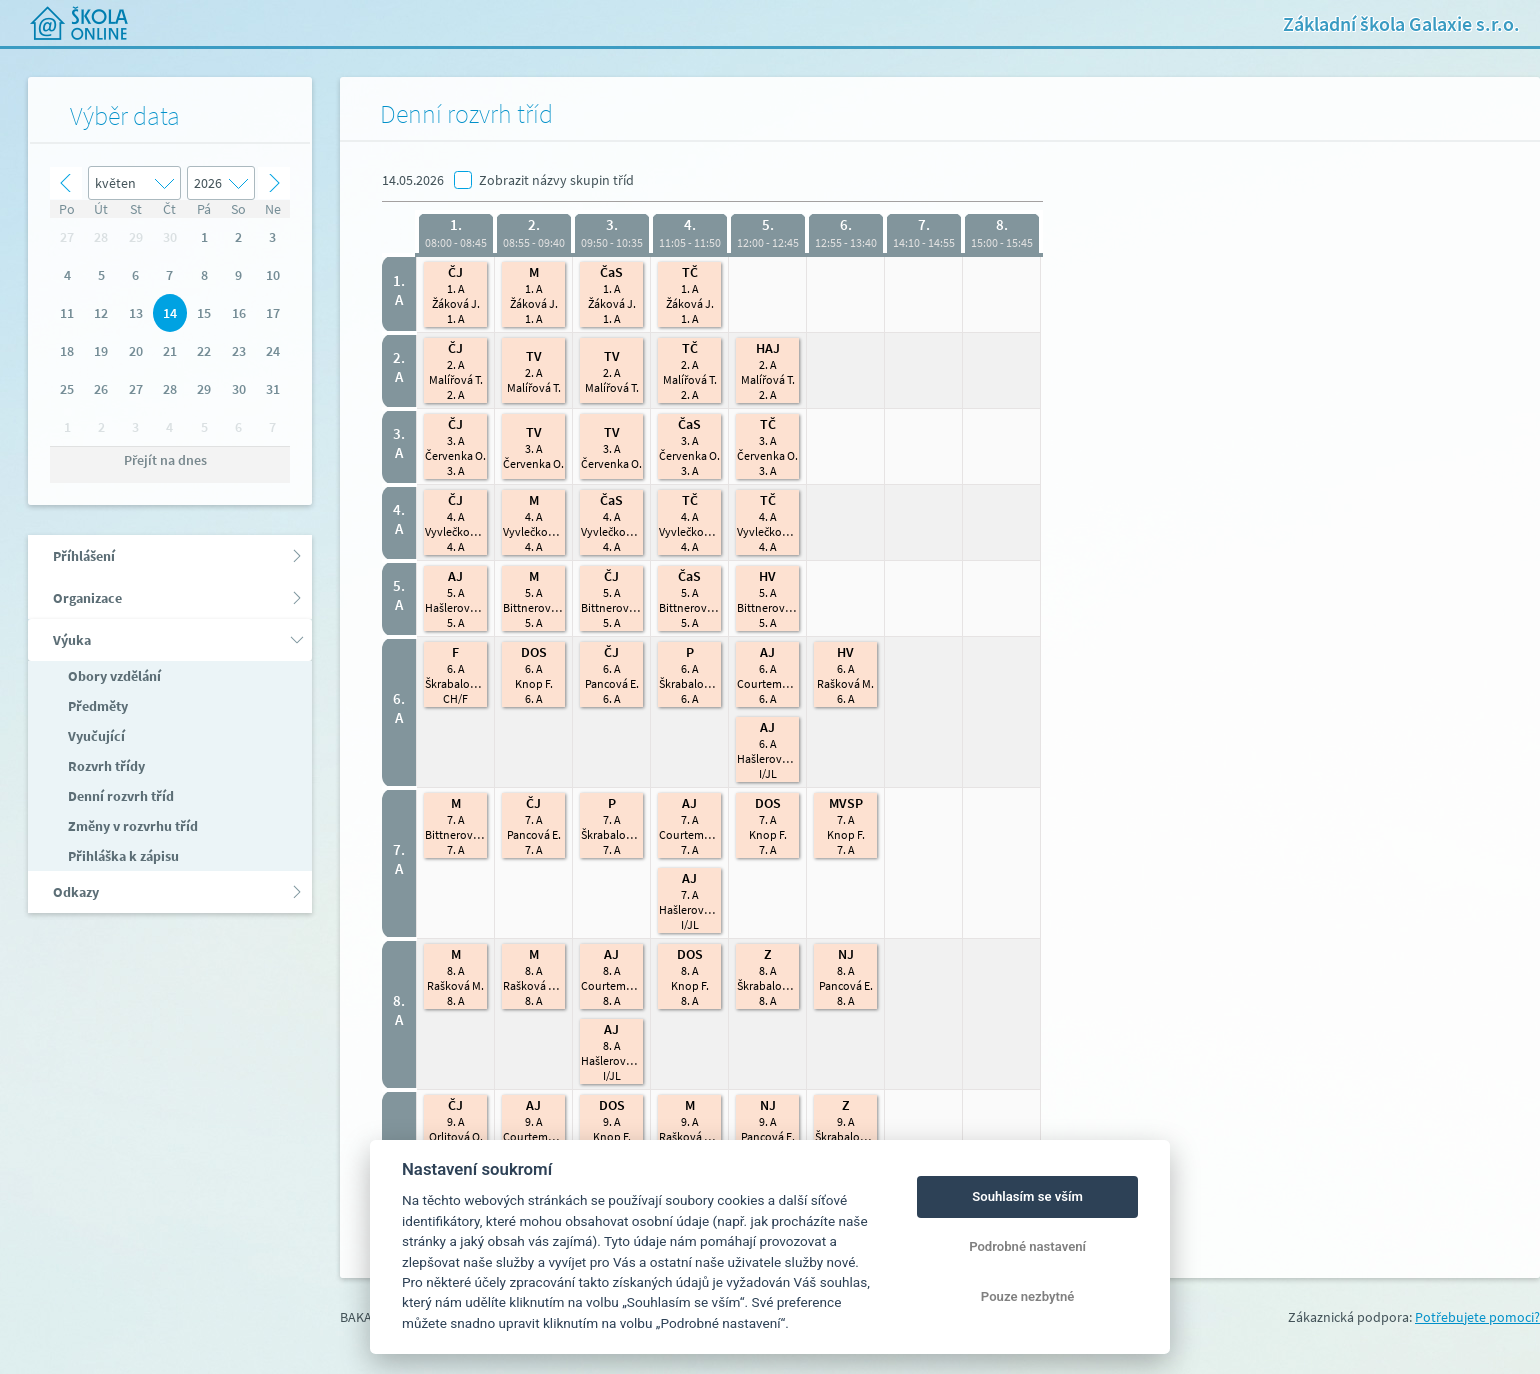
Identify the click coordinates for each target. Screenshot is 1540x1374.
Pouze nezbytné (1028, 1296)
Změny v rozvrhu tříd (131, 826)
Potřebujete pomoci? (1477, 1317)
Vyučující (95, 736)
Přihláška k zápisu (122, 856)
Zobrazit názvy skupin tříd (556, 180)
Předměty (96, 706)
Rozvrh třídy (105, 766)
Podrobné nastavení (1027, 1246)
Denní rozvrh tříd (119, 796)
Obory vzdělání (113, 676)
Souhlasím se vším (1027, 1196)
